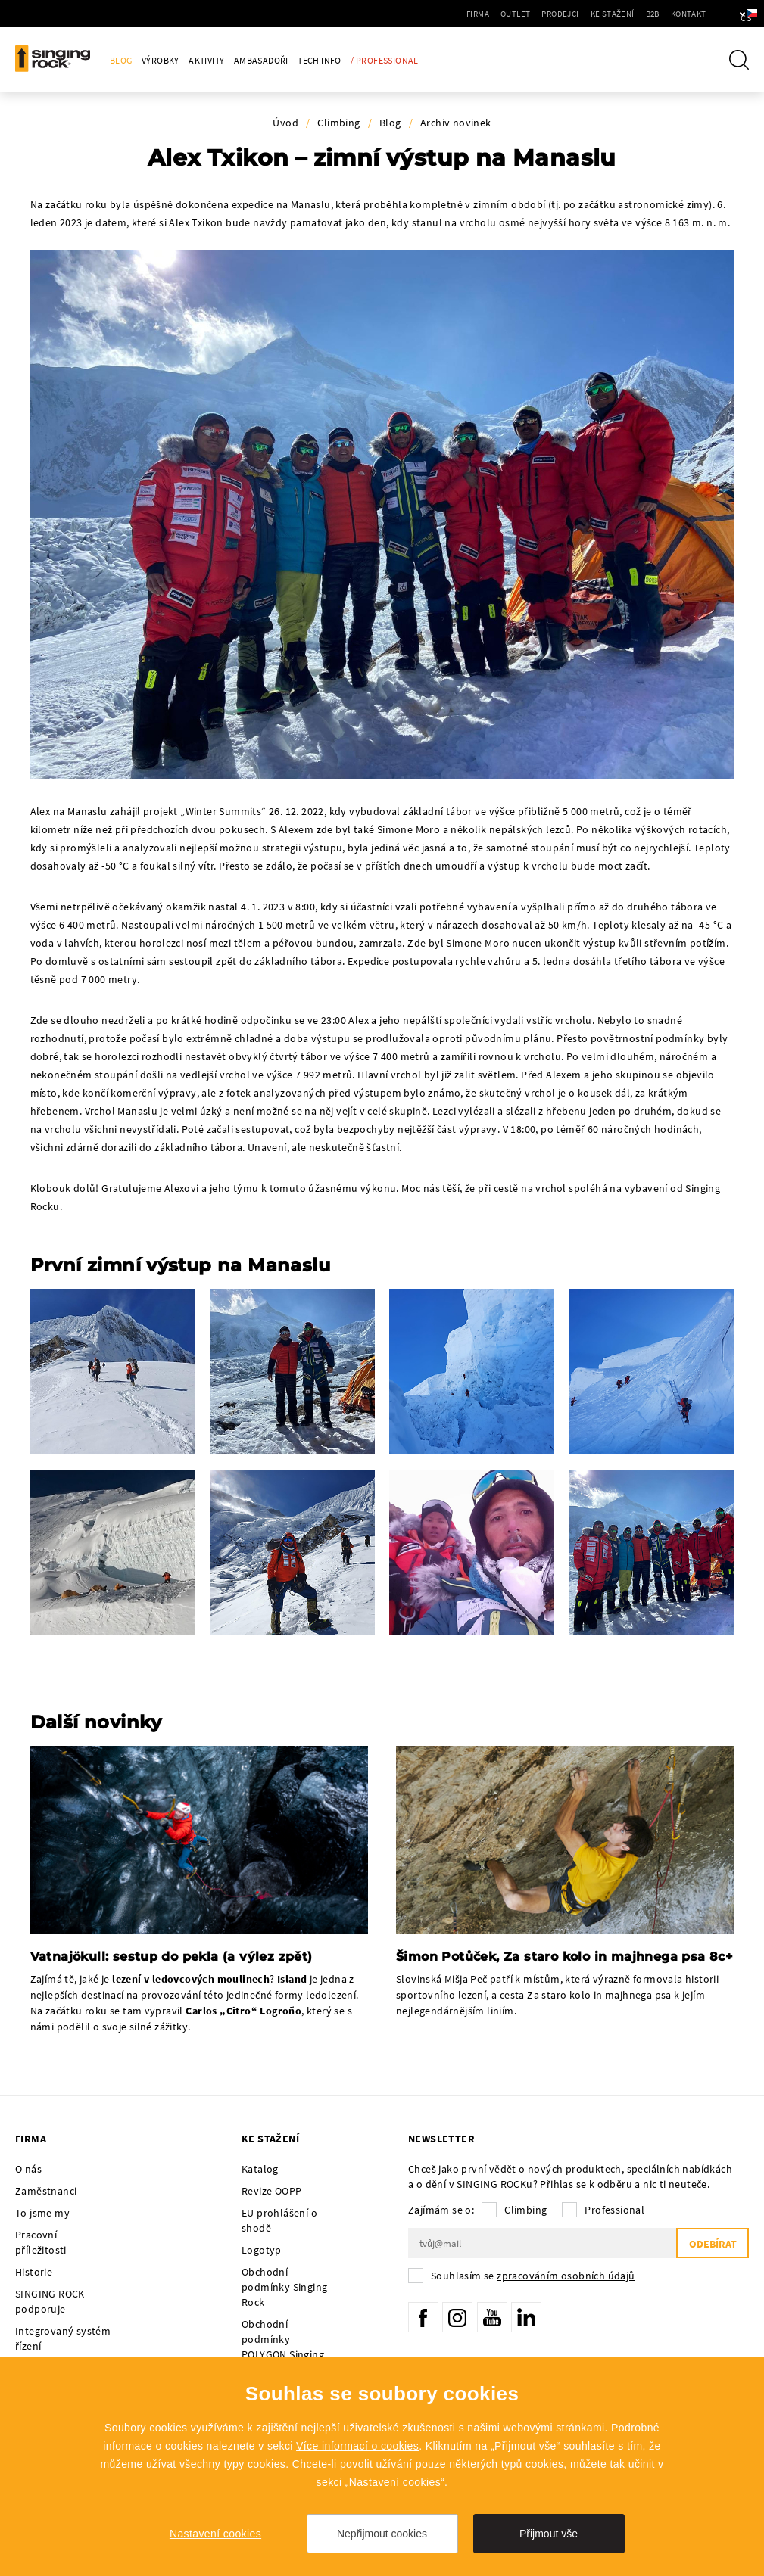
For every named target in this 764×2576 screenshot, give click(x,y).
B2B (612, 13)
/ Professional (385, 60)
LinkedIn (526, 2317)
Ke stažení (572, 13)
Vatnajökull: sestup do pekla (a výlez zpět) (171, 1956)
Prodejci (519, 13)
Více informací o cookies (357, 2446)
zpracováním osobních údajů (566, 2275)
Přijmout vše (548, 2534)
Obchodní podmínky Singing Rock (284, 2287)
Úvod (285, 122)
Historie (33, 2272)
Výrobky (160, 60)
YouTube (492, 2317)
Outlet (475, 13)
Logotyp (262, 2250)
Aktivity (206, 60)
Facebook (423, 2317)
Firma (437, 13)
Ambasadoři (261, 60)
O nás (28, 2169)
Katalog (260, 2169)
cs (727, 13)
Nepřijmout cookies (382, 2534)
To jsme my (42, 2213)
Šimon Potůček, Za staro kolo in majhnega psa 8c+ (564, 1956)
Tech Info (319, 60)
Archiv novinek (455, 122)
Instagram (457, 2317)
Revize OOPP (271, 2191)
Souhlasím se (533, 2275)
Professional (614, 2210)
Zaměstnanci (45, 2191)
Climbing (338, 122)
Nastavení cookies (215, 2534)
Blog (121, 60)
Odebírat (712, 2244)
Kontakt (648, 13)
